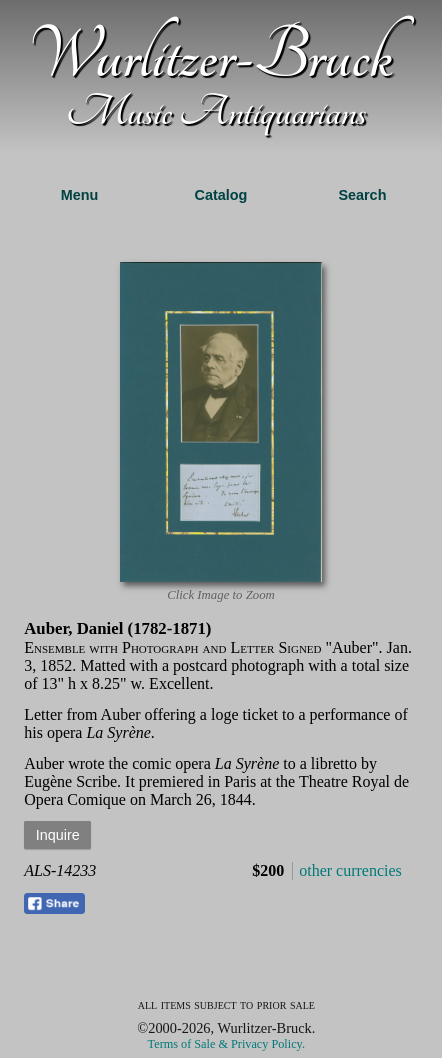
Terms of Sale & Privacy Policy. (226, 1044)
